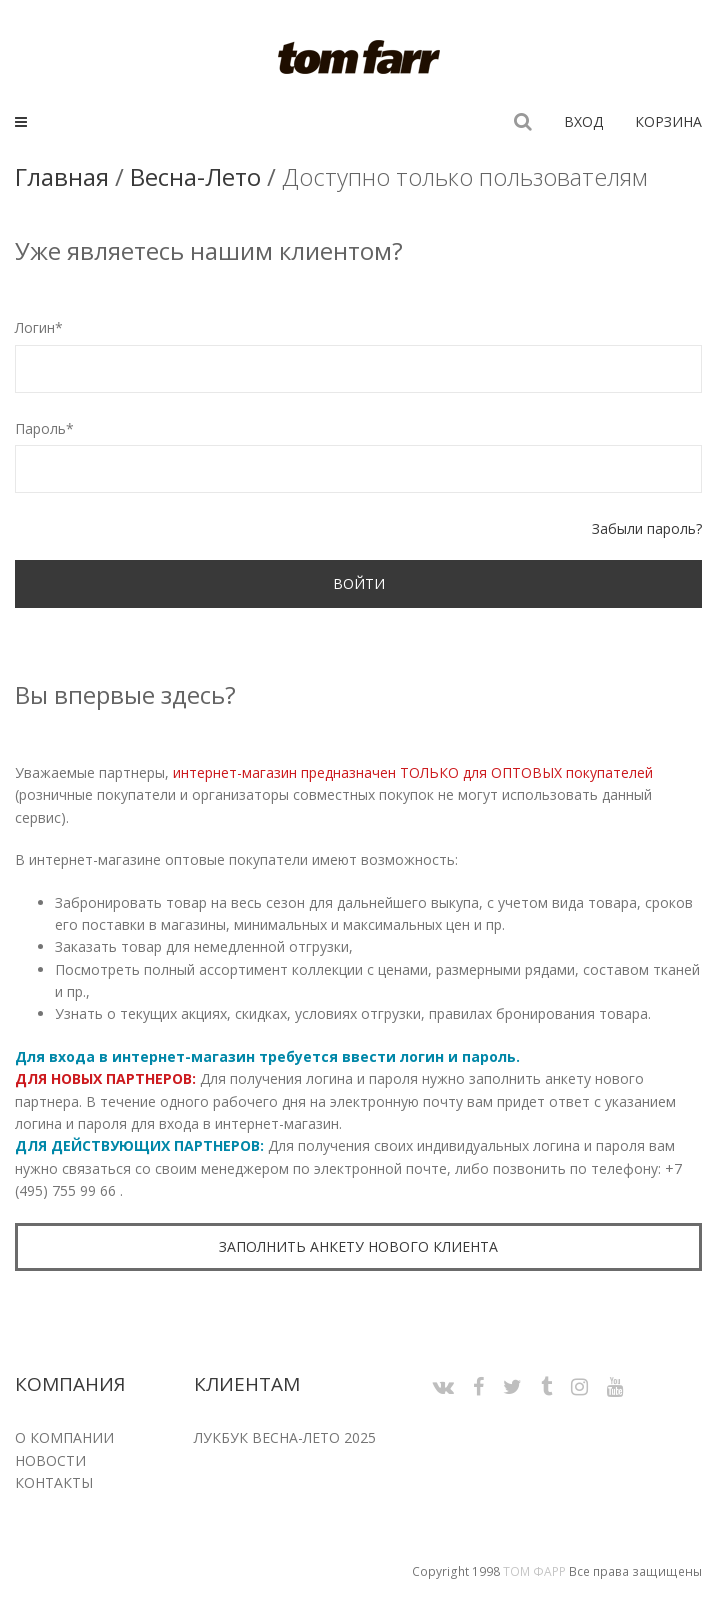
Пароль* (44, 428)
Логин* (39, 327)
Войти (359, 583)
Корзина (668, 121)
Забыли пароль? (647, 528)
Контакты (54, 1482)
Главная (62, 176)
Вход (583, 121)
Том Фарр (534, 1571)
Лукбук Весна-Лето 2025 (285, 1437)
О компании (64, 1437)
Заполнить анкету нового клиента (358, 1246)
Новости (50, 1460)
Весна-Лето (195, 176)
